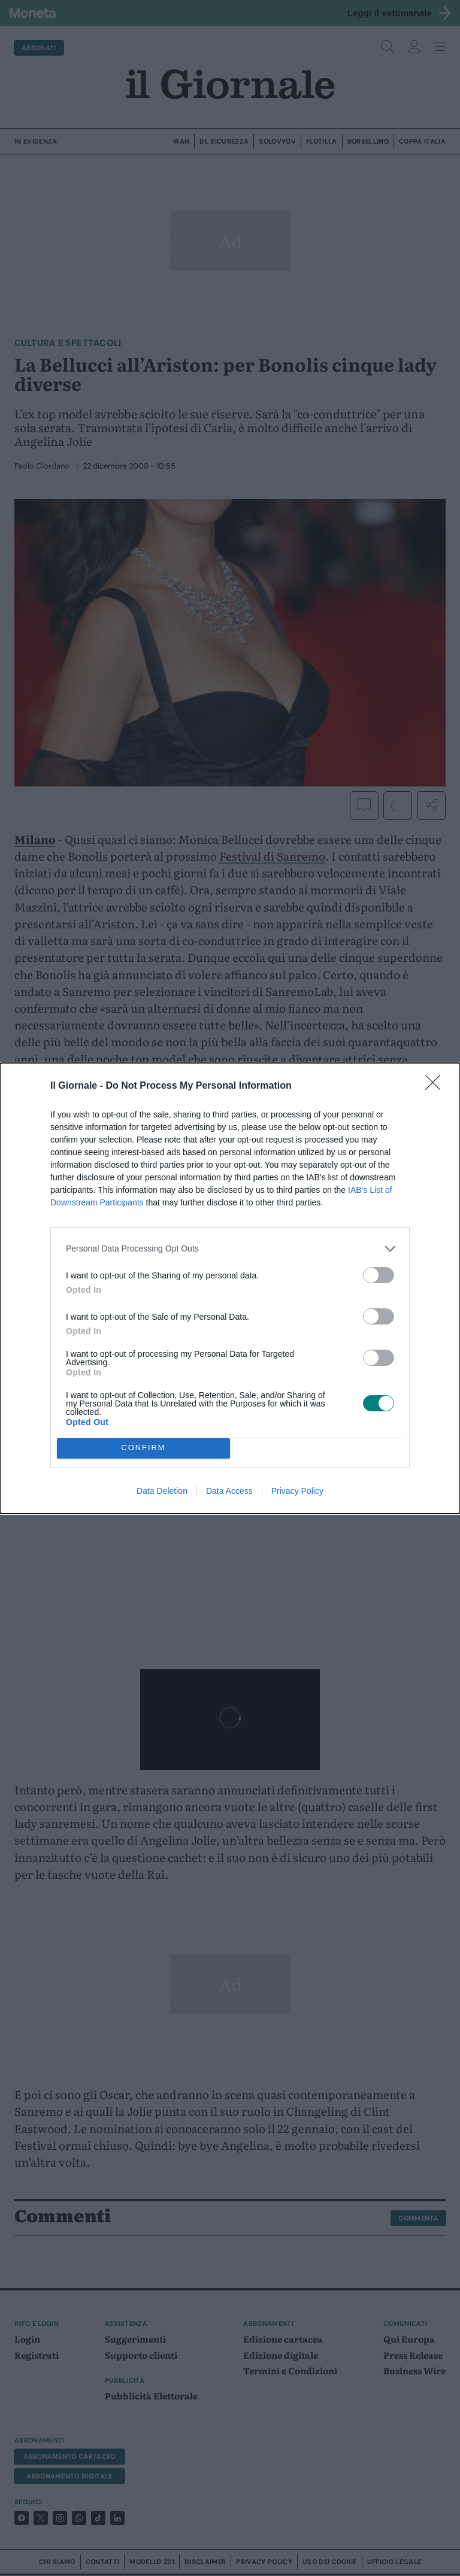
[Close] (436, 1086)
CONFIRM (143, 1448)
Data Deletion (162, 1491)
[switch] (378, 1275)
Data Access (229, 1491)
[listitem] (230, 1249)
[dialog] (230, 1288)
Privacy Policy (297, 1491)
